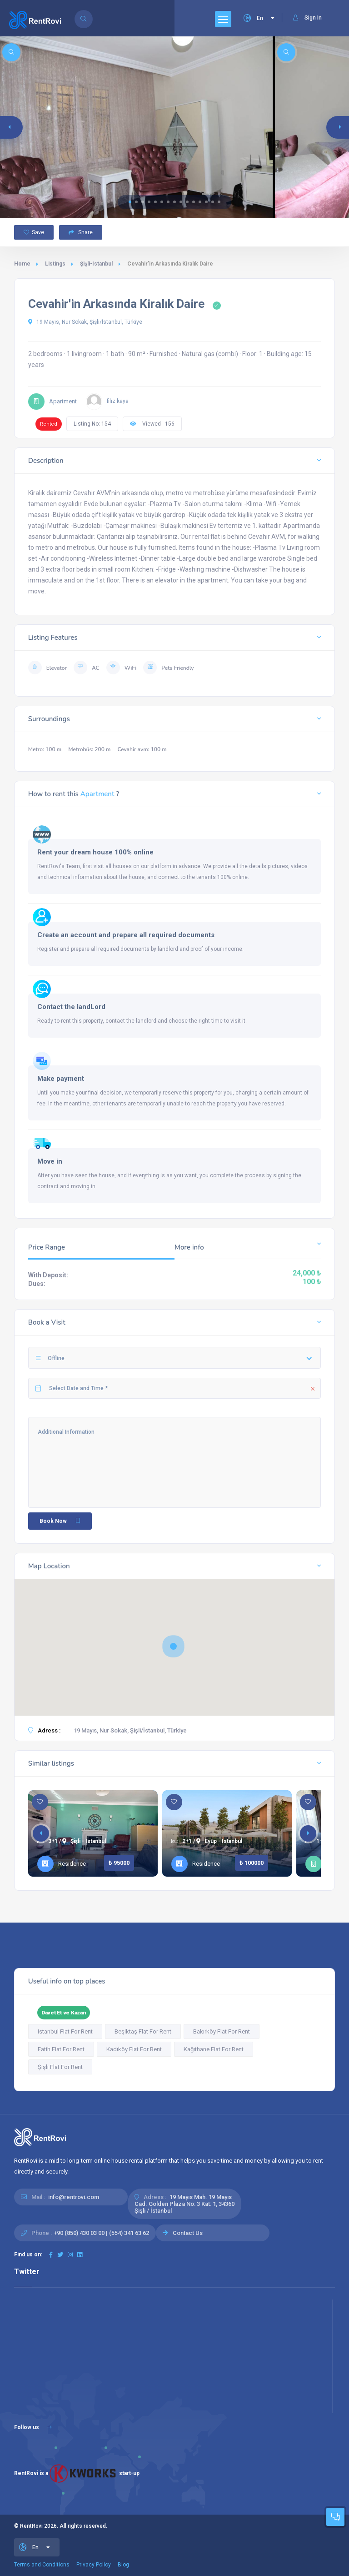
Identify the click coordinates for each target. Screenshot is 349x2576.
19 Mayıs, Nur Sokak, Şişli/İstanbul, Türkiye (85, 322)
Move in (49, 1161)
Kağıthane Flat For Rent (214, 2049)
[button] (130, 202)
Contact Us (188, 2233)
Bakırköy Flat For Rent (221, 2031)
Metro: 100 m (45, 749)
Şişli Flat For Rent (60, 2067)
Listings (55, 264)
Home (22, 264)
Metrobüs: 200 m (89, 749)
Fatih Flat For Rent (61, 2049)
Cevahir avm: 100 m (141, 749)
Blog (123, 2564)
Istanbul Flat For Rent (65, 2031)
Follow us (33, 2427)
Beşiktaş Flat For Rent (143, 2031)
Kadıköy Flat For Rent (134, 2049)
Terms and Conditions (42, 2564)
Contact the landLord (71, 1007)
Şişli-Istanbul (96, 264)
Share (81, 232)
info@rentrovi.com (73, 2197)
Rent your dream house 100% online (95, 852)
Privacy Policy (93, 2564)
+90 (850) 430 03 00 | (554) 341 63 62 (101, 2233)
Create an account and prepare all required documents (125, 935)
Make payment (60, 1079)
